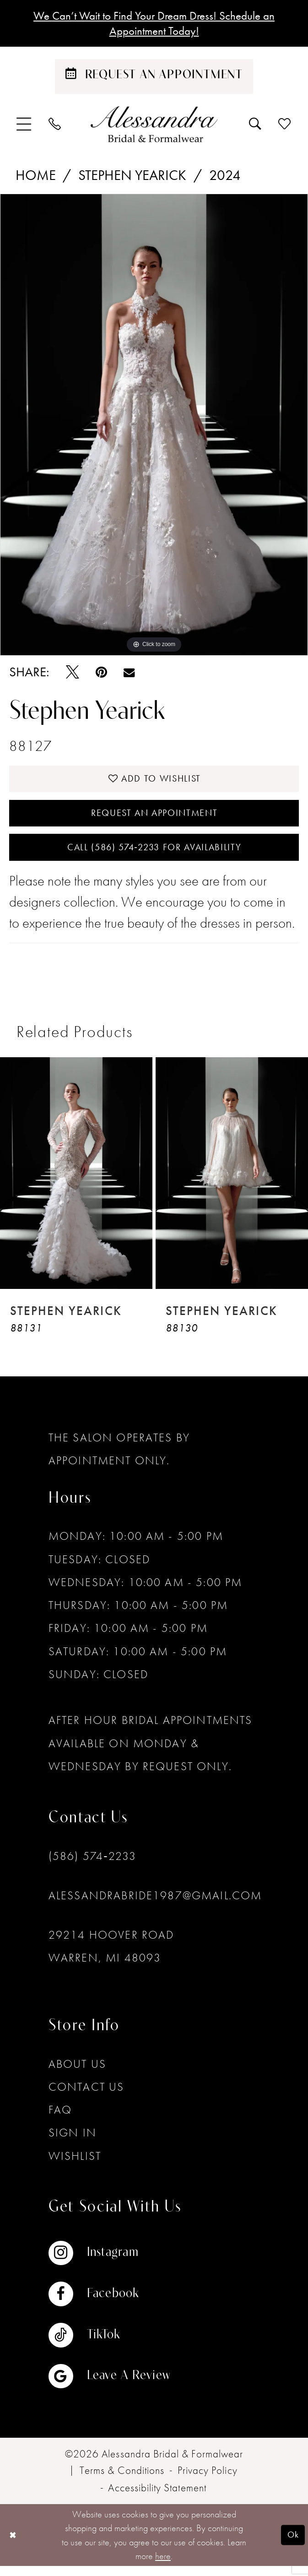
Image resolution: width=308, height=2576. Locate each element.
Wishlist (75, 2165)
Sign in (73, 2142)
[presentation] (76, 1183)
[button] (24, 126)
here (163, 2565)
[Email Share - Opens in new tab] (129, 674)
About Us (77, 2073)
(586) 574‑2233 (93, 1865)
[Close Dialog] (14, 2545)
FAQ (60, 2119)
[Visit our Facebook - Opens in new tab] (109, 2304)
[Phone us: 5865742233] (55, 126)
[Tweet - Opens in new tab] (72, 674)
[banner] (153, 127)
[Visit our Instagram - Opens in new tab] (109, 2262)
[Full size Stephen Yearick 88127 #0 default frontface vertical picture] (154, 427)
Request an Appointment (154, 819)
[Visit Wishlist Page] (285, 126)
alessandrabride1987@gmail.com (155, 1905)
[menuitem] (24, 126)
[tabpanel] (154, 427)
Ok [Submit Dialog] (292, 2544)
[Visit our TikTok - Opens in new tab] (109, 2344)
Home (36, 178)
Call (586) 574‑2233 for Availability (154, 856)
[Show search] (255, 126)
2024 (225, 178)
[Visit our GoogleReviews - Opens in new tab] (109, 2386)
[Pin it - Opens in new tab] (101, 674)
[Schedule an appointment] (154, 79)
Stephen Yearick (132, 178)
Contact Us (86, 2096)
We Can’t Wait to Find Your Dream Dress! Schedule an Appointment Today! (154, 24)
